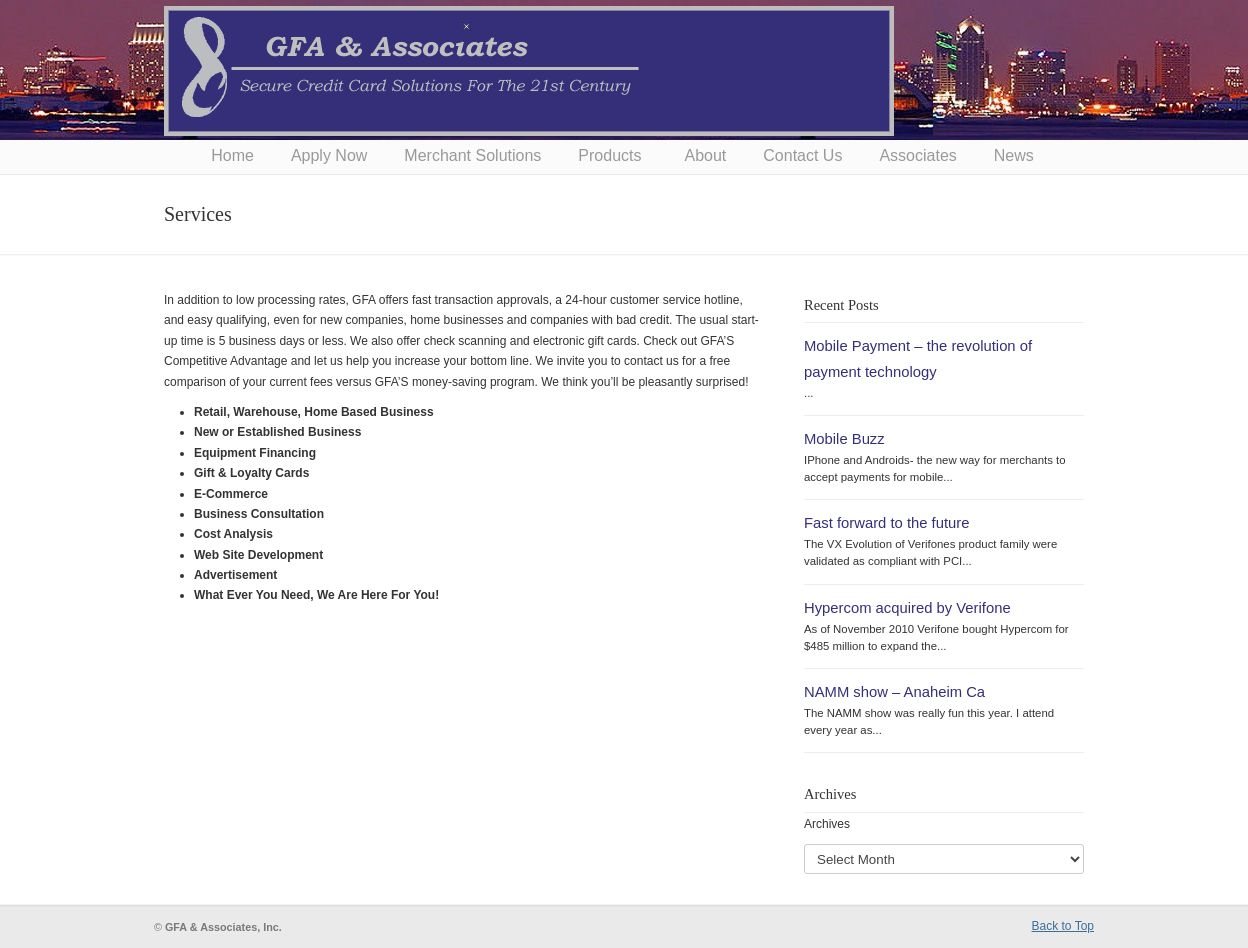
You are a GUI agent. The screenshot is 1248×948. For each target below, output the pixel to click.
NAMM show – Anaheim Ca (894, 692)
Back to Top (1063, 926)
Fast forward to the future (886, 523)
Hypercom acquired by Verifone (907, 608)
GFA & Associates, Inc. (529, 71)
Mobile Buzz (844, 439)
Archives (827, 824)
